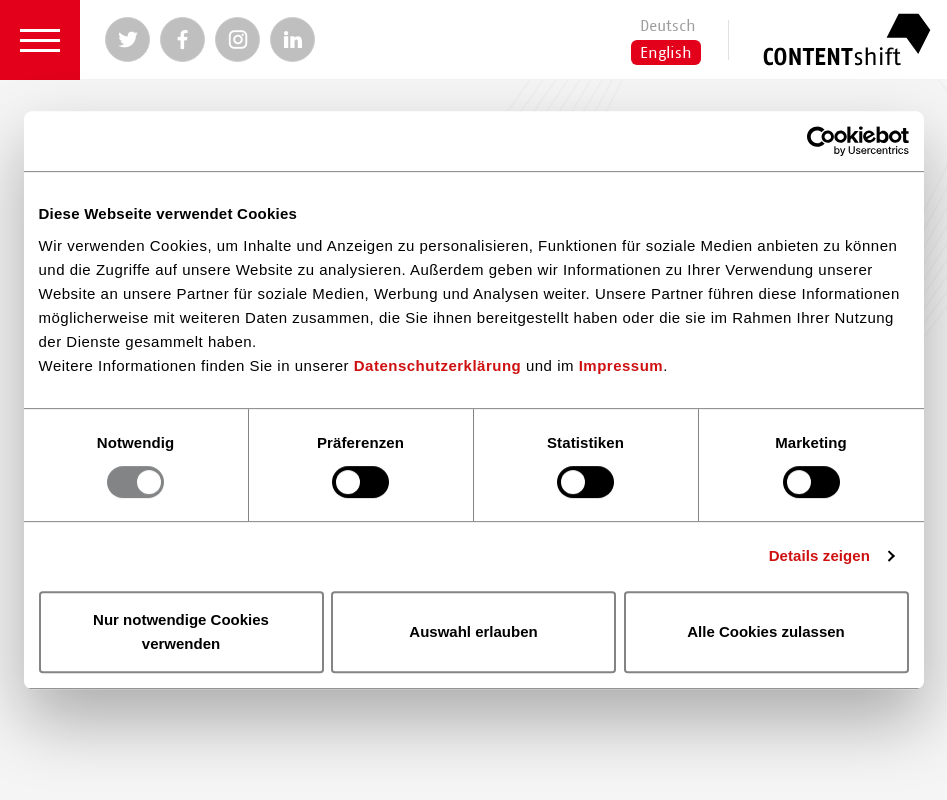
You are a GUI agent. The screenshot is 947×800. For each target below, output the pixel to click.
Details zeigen (819, 555)
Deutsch (668, 26)
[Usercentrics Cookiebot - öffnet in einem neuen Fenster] (821, 141)
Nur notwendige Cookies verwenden (181, 631)
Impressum (621, 365)
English (666, 53)
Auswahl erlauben (473, 631)
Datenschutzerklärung (438, 365)
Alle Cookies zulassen (766, 631)
